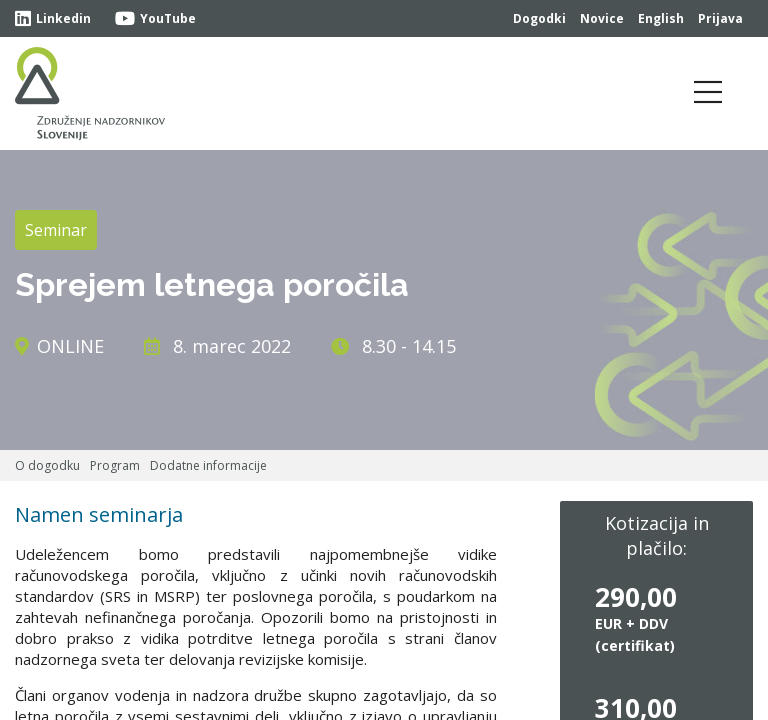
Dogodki (539, 18)
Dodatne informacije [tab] (208, 465)
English (661, 18)
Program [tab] (115, 465)
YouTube (155, 18)
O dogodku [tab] (47, 465)
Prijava (720, 18)
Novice (602, 18)
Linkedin (53, 18)
